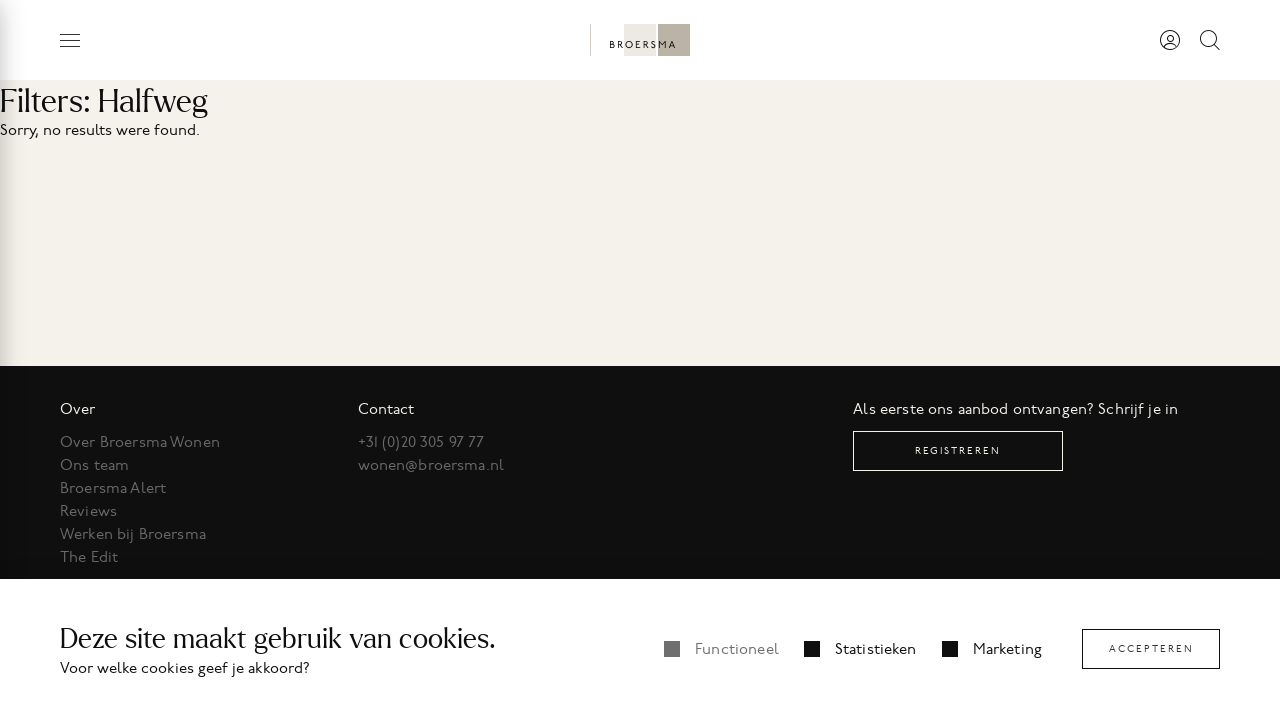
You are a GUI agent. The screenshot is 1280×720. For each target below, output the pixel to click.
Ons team (94, 465)
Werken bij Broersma (133, 534)
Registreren (958, 450)
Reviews (88, 511)
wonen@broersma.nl (431, 465)
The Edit (89, 557)
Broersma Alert (113, 488)
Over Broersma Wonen (140, 442)
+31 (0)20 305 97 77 (421, 442)
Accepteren (1151, 648)
